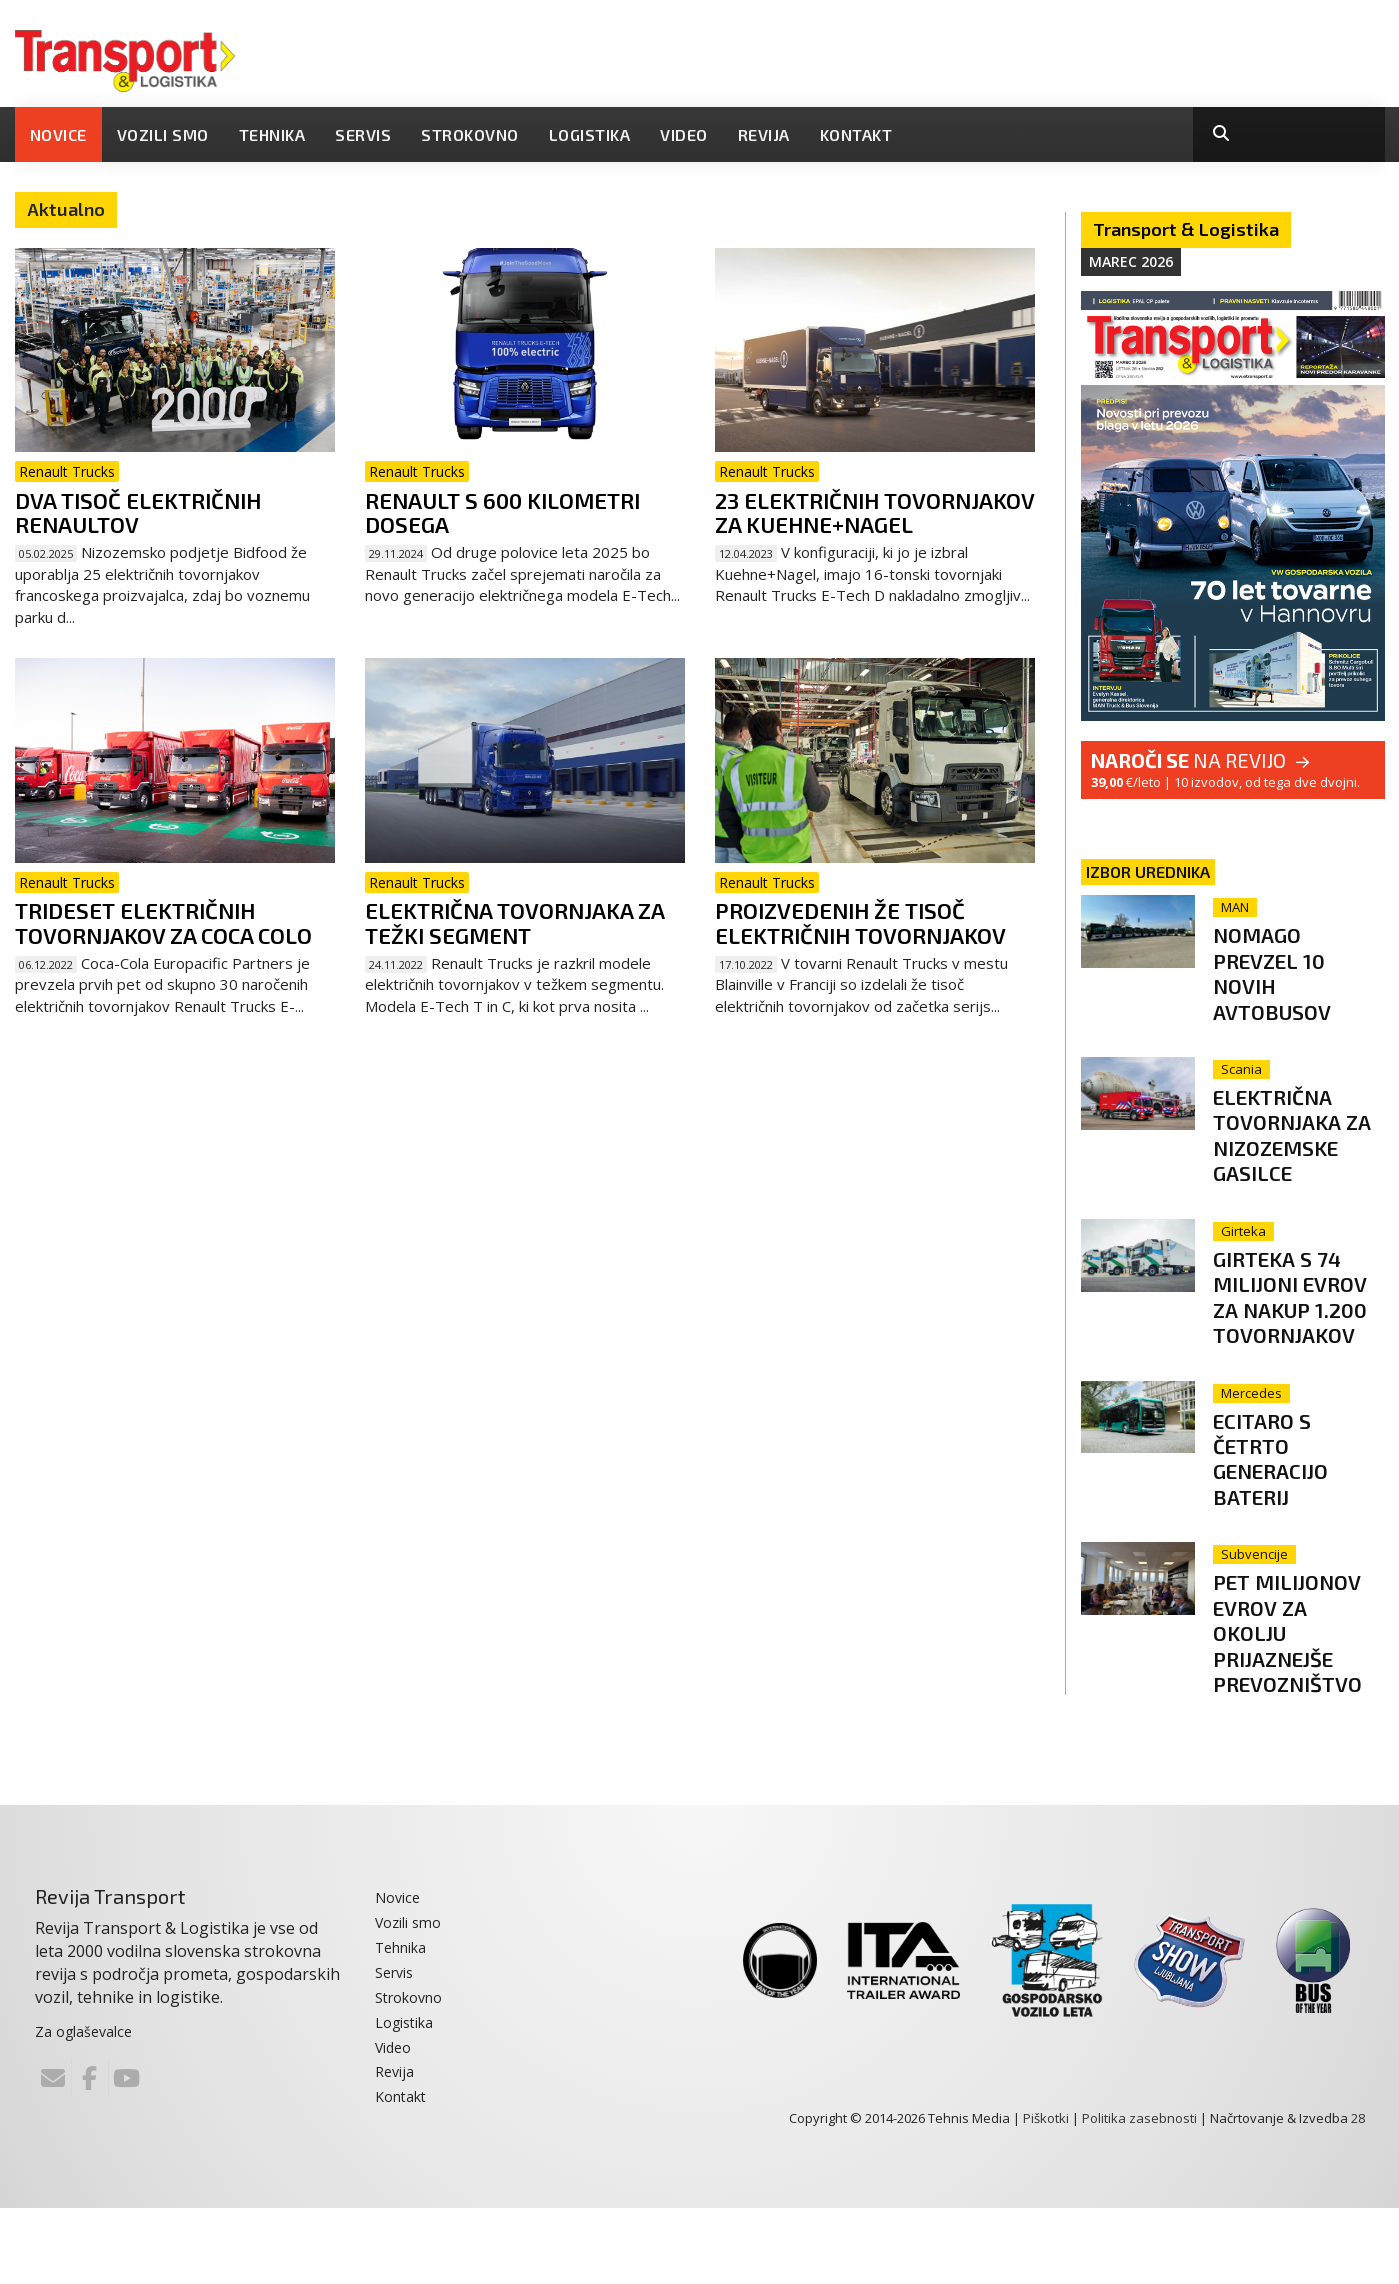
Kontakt (856, 134)
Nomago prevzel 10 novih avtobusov (1287, 971)
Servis (363, 134)
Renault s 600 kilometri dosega (502, 512)
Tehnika (272, 134)
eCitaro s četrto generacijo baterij (1287, 1507)
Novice (58, 134)
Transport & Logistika (1186, 229)
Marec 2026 (1131, 261)
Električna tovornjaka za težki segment (514, 922)
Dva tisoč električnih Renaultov (138, 512)
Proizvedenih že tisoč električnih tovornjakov (860, 922)
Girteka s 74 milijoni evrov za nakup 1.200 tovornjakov (1301, 1333)
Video (684, 134)
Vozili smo (163, 134)
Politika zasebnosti (1139, 2194)
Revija (764, 134)
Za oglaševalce (83, 2107)
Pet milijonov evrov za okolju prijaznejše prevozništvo (1306, 1695)
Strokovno (470, 134)
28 (1358, 2194)
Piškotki (1046, 2194)
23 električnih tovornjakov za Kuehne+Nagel (874, 512)
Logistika (590, 134)
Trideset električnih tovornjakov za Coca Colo (163, 922)
